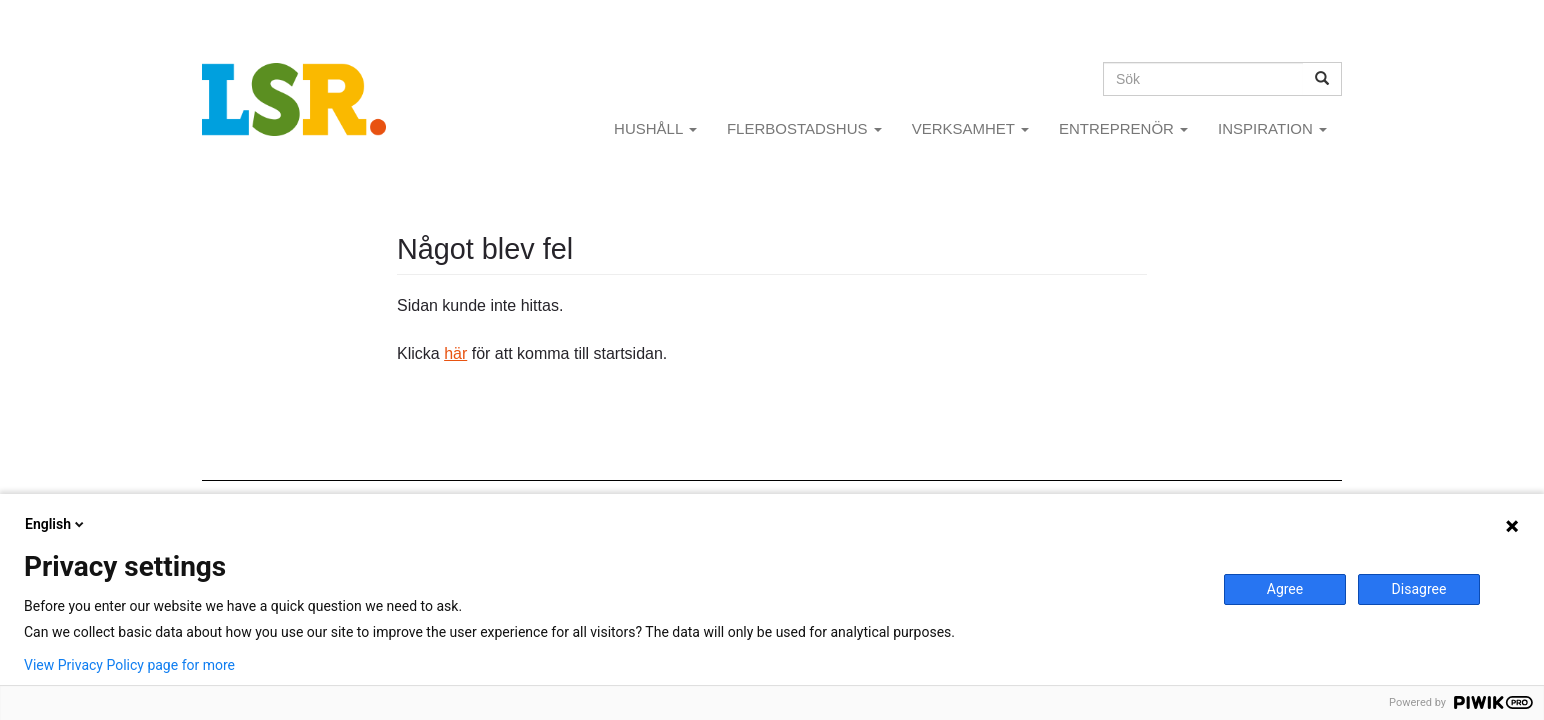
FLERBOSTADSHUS (804, 128)
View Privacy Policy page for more (129, 665)
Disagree (1419, 589)
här (455, 353)
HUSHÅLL (655, 128)
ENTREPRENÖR (1123, 128)
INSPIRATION (1272, 128)
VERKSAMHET (970, 128)
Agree (1285, 589)
